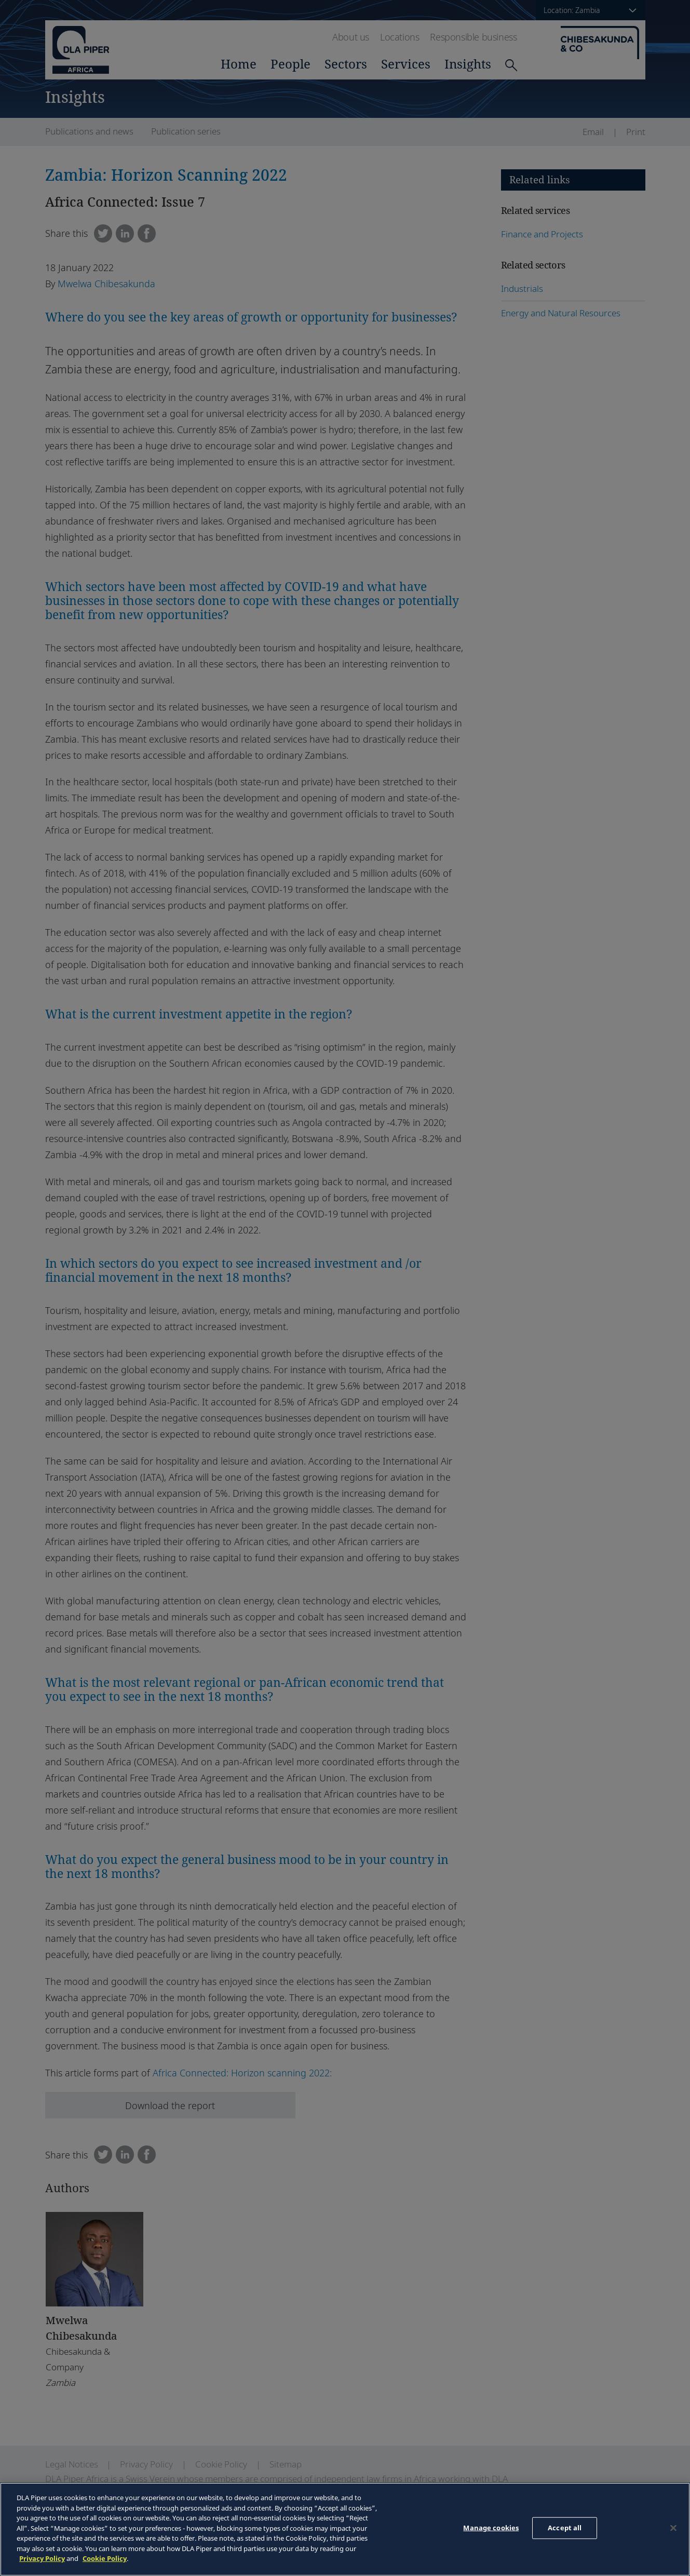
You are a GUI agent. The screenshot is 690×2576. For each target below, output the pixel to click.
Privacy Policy (42, 2558)
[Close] (673, 2528)
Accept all (564, 2527)
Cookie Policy (105, 2558)
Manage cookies (491, 2527)
